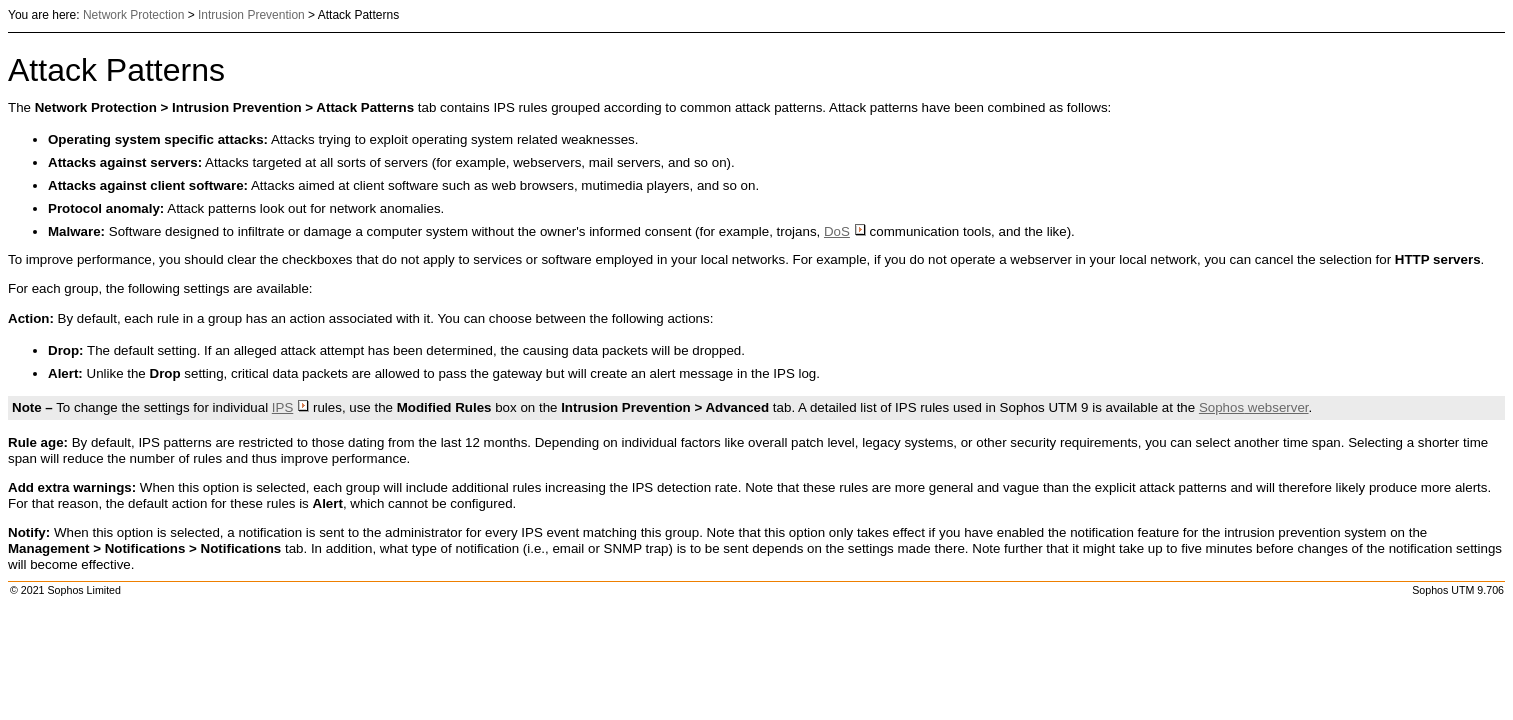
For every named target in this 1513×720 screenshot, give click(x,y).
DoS (845, 231)
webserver (1254, 407)
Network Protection (133, 15)
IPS (290, 407)
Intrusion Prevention (251, 15)
